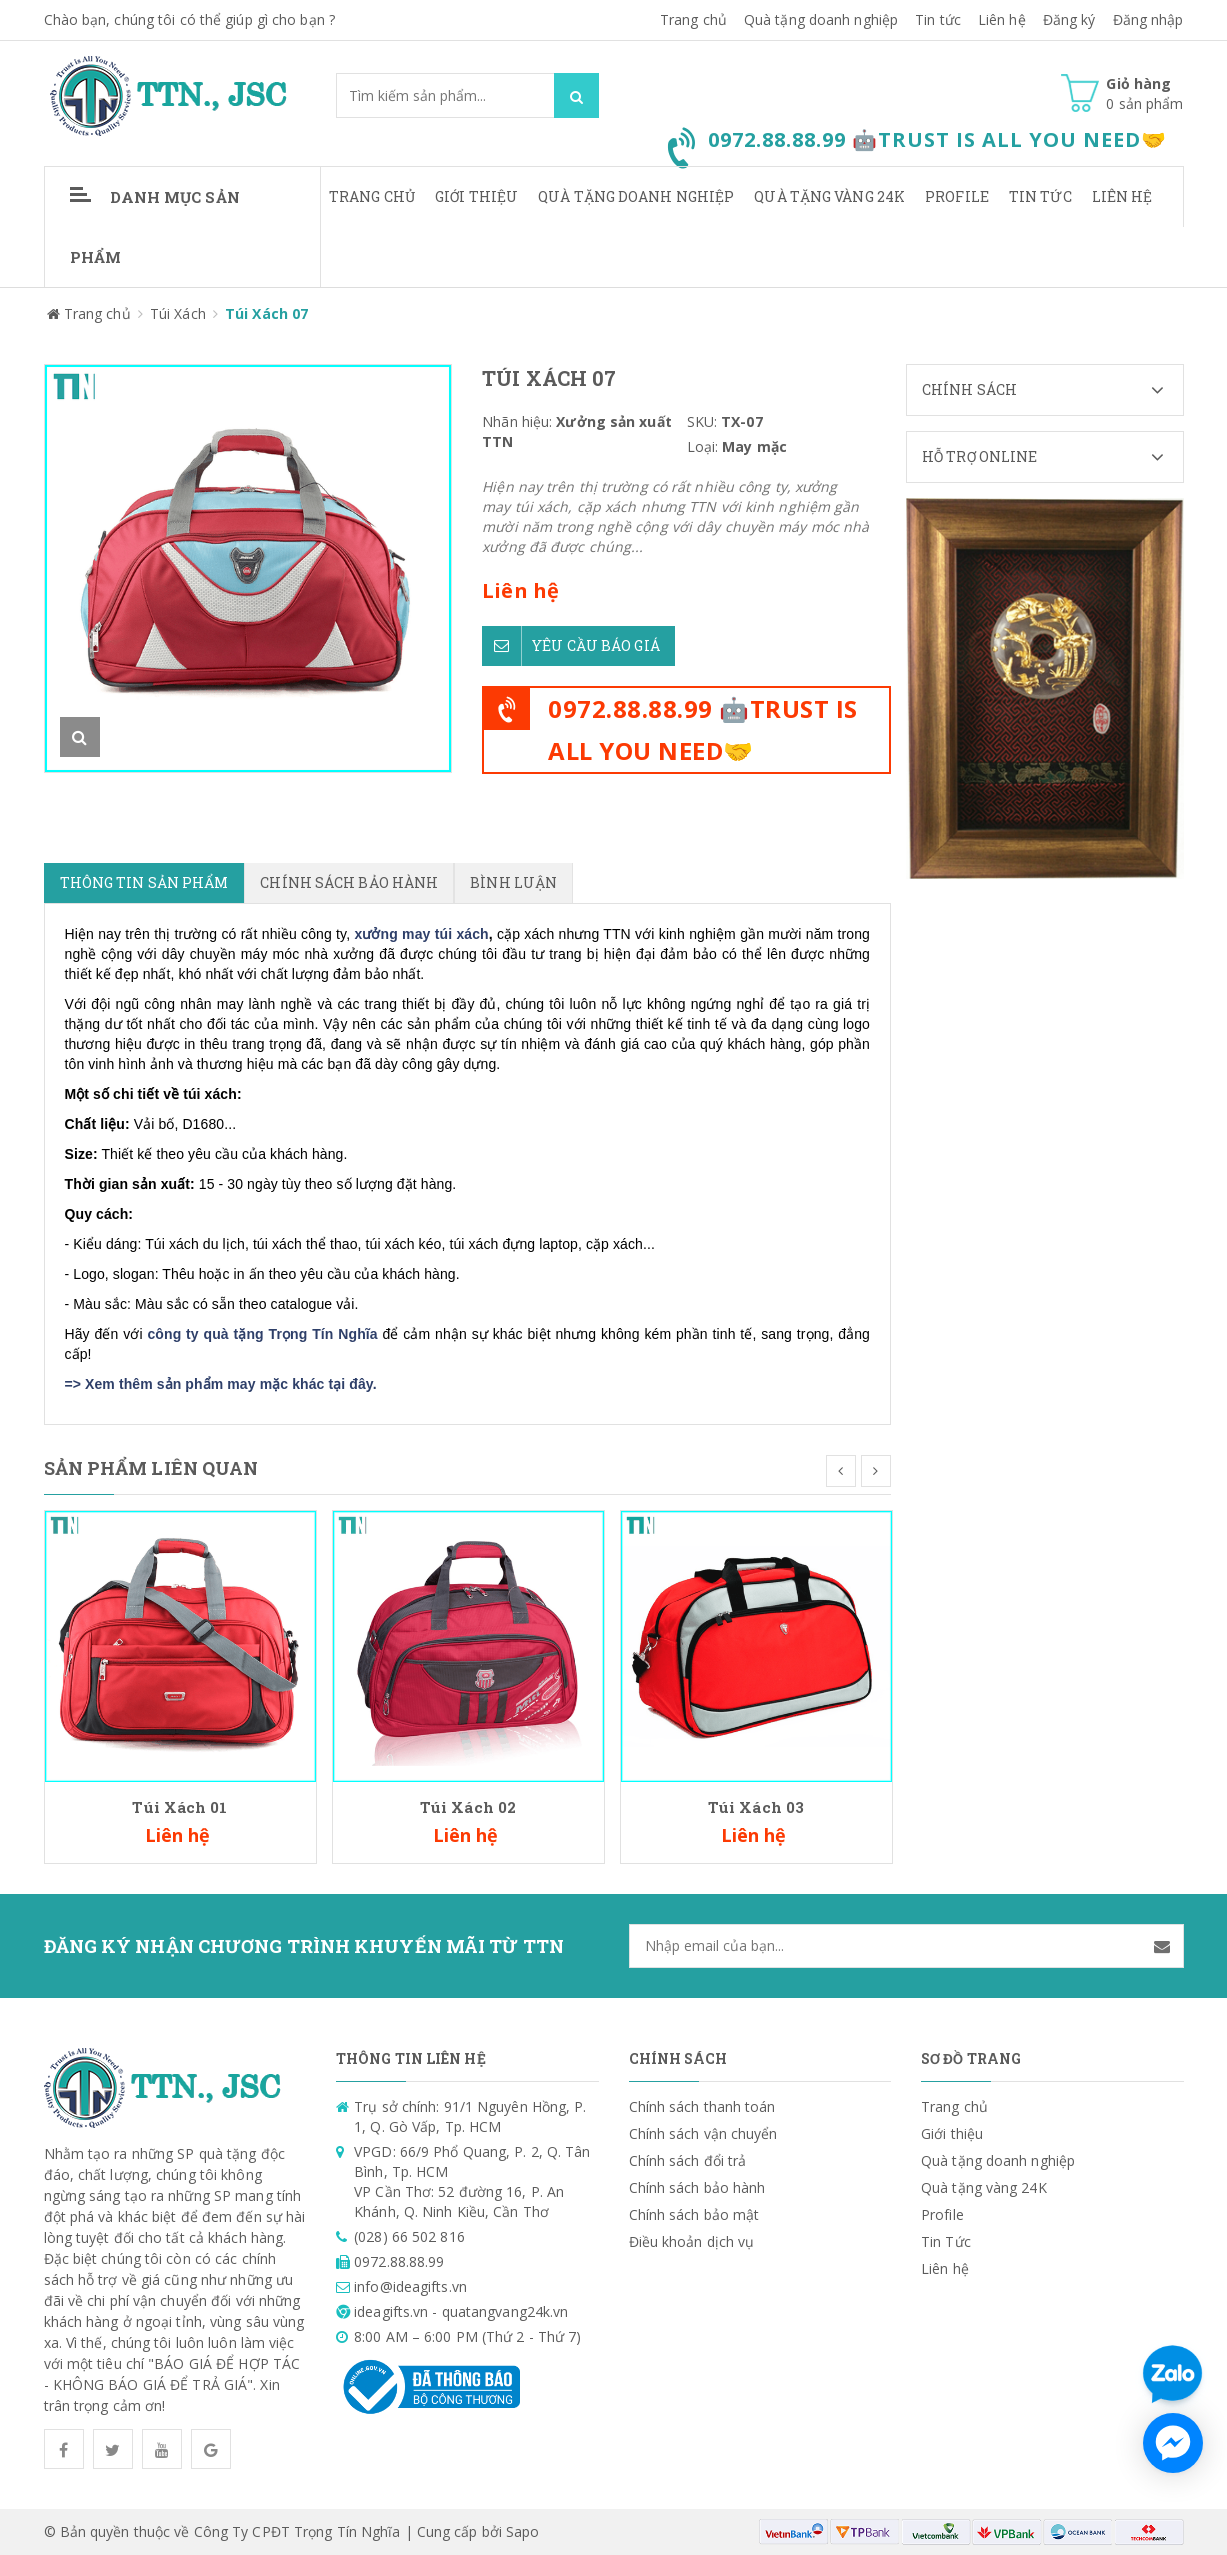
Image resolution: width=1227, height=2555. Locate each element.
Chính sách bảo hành (697, 2187)
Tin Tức (1040, 196)
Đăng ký (1069, 19)
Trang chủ (693, 19)
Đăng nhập (1148, 19)
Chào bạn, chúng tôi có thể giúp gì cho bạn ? (189, 19)
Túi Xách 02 (468, 1807)
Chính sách (1052, 390)
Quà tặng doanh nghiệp (821, 19)
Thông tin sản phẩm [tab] (144, 882)
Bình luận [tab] (513, 882)
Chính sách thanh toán (702, 2106)
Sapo (522, 2531)
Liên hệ (1002, 19)
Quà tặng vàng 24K (829, 196)
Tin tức (938, 19)
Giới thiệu (476, 196)
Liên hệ (1122, 196)
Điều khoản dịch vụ (692, 2241)
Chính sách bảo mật (694, 2214)
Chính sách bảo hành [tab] (349, 882)
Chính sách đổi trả (688, 2160)
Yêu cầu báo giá (571, 646)
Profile (957, 196)
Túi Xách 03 (756, 1807)
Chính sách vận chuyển (703, 2133)
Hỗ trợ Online (1052, 457)
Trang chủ (372, 196)
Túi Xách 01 (179, 1807)
